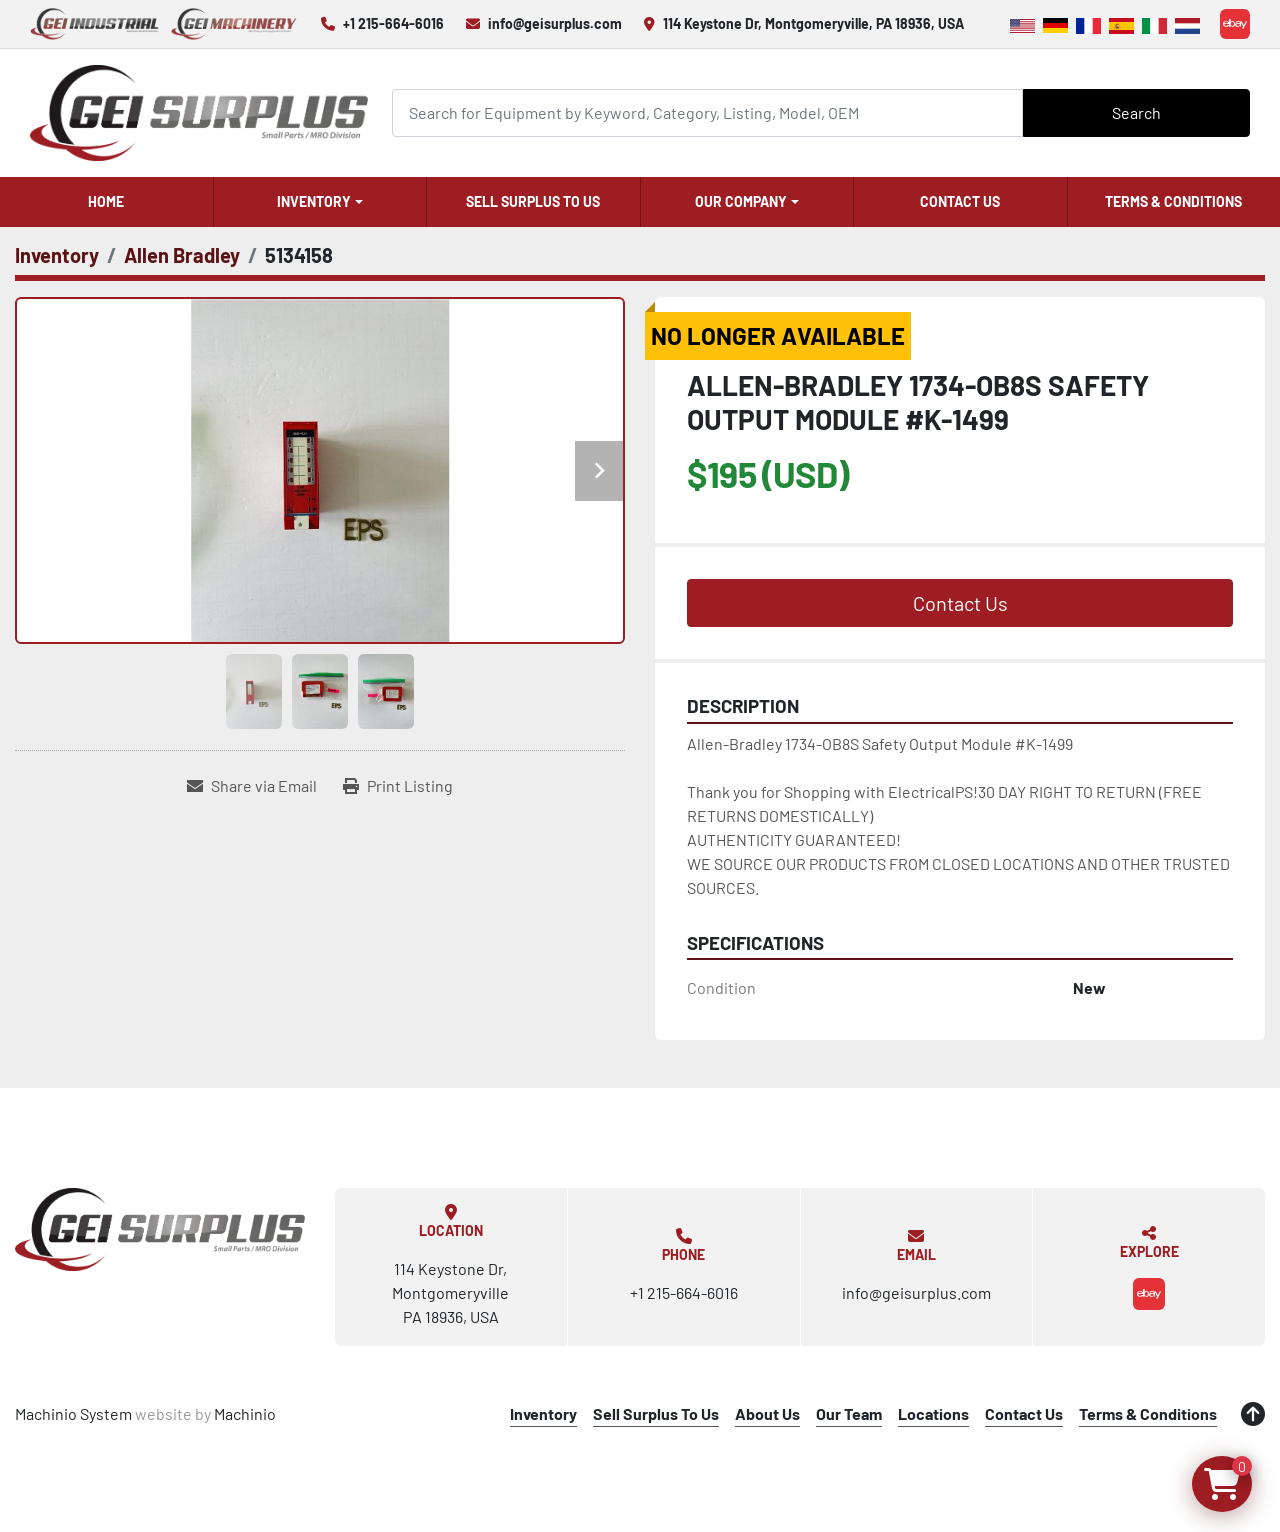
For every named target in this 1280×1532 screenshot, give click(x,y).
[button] (320, 202)
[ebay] (1235, 24)
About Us (767, 1413)
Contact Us (960, 201)
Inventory (314, 201)
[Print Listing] (398, 786)
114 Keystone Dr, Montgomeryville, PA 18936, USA (813, 23)
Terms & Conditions (1173, 201)
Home (106, 201)
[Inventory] (57, 255)
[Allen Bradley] (182, 255)
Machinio (245, 1413)
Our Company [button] (741, 201)
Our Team (849, 1413)
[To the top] (1253, 1414)
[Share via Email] (252, 786)
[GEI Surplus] (160, 1229)
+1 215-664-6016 (393, 23)
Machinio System (73, 1413)
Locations (933, 1413)
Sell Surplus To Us (533, 201)
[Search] (708, 112)
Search (1136, 112)
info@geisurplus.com (555, 23)
